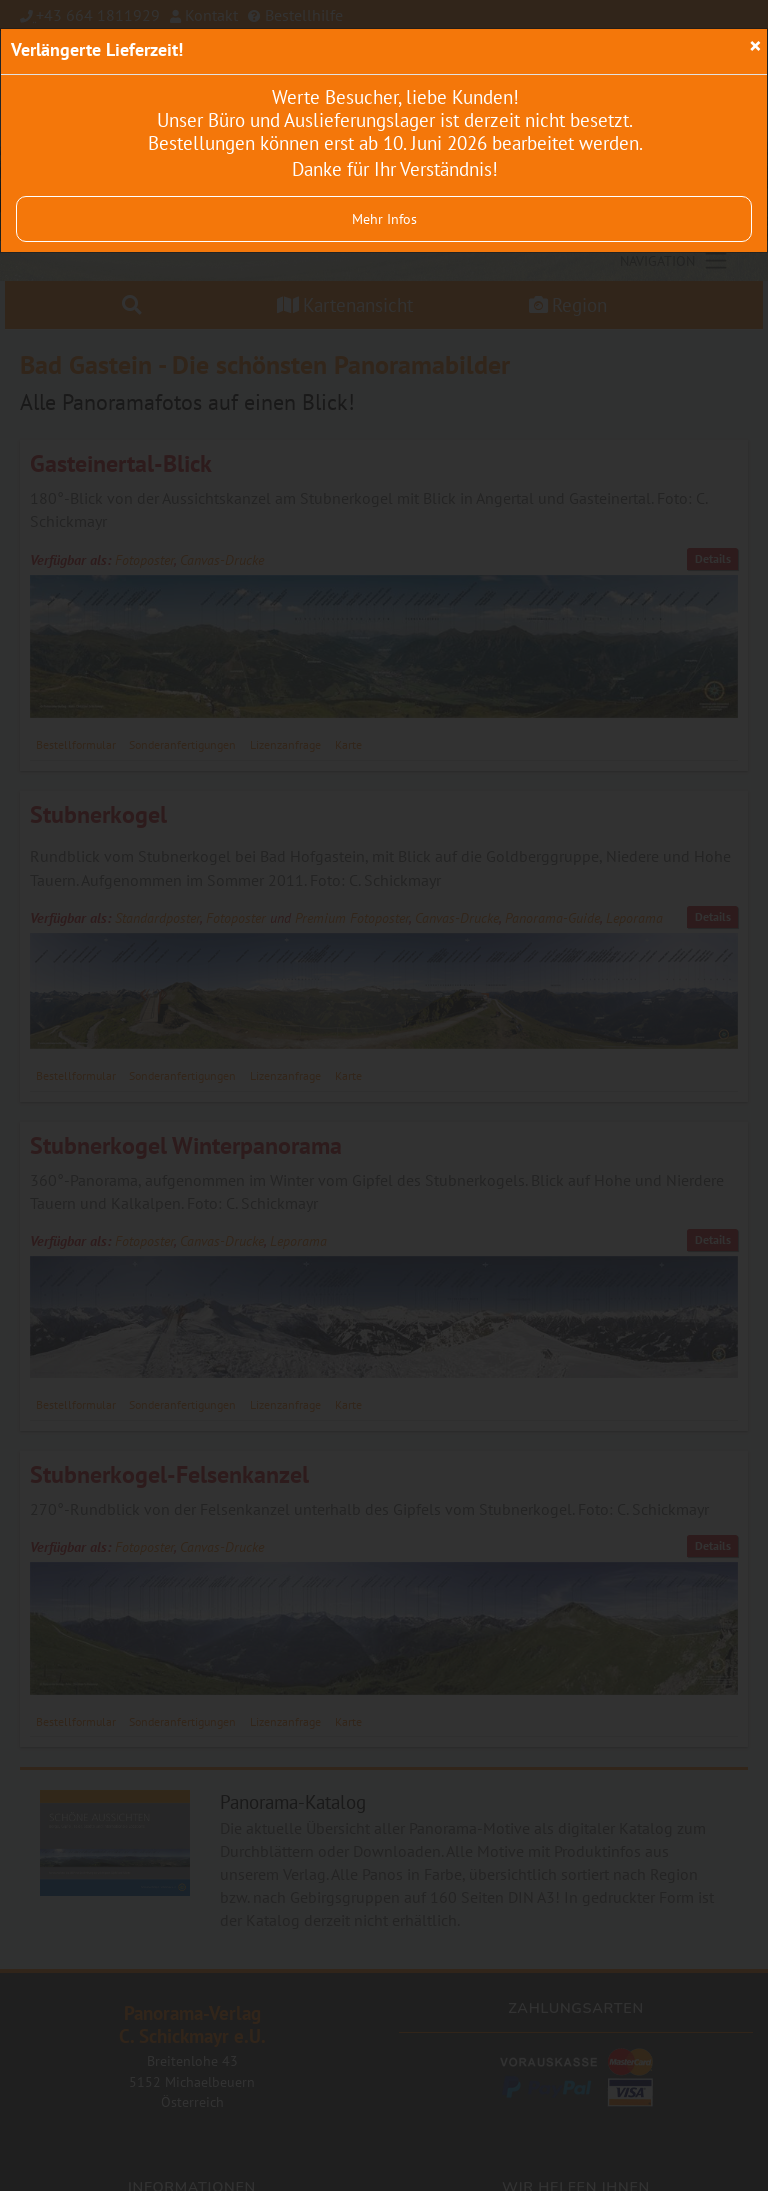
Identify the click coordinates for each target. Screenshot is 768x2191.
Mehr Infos (384, 219)
